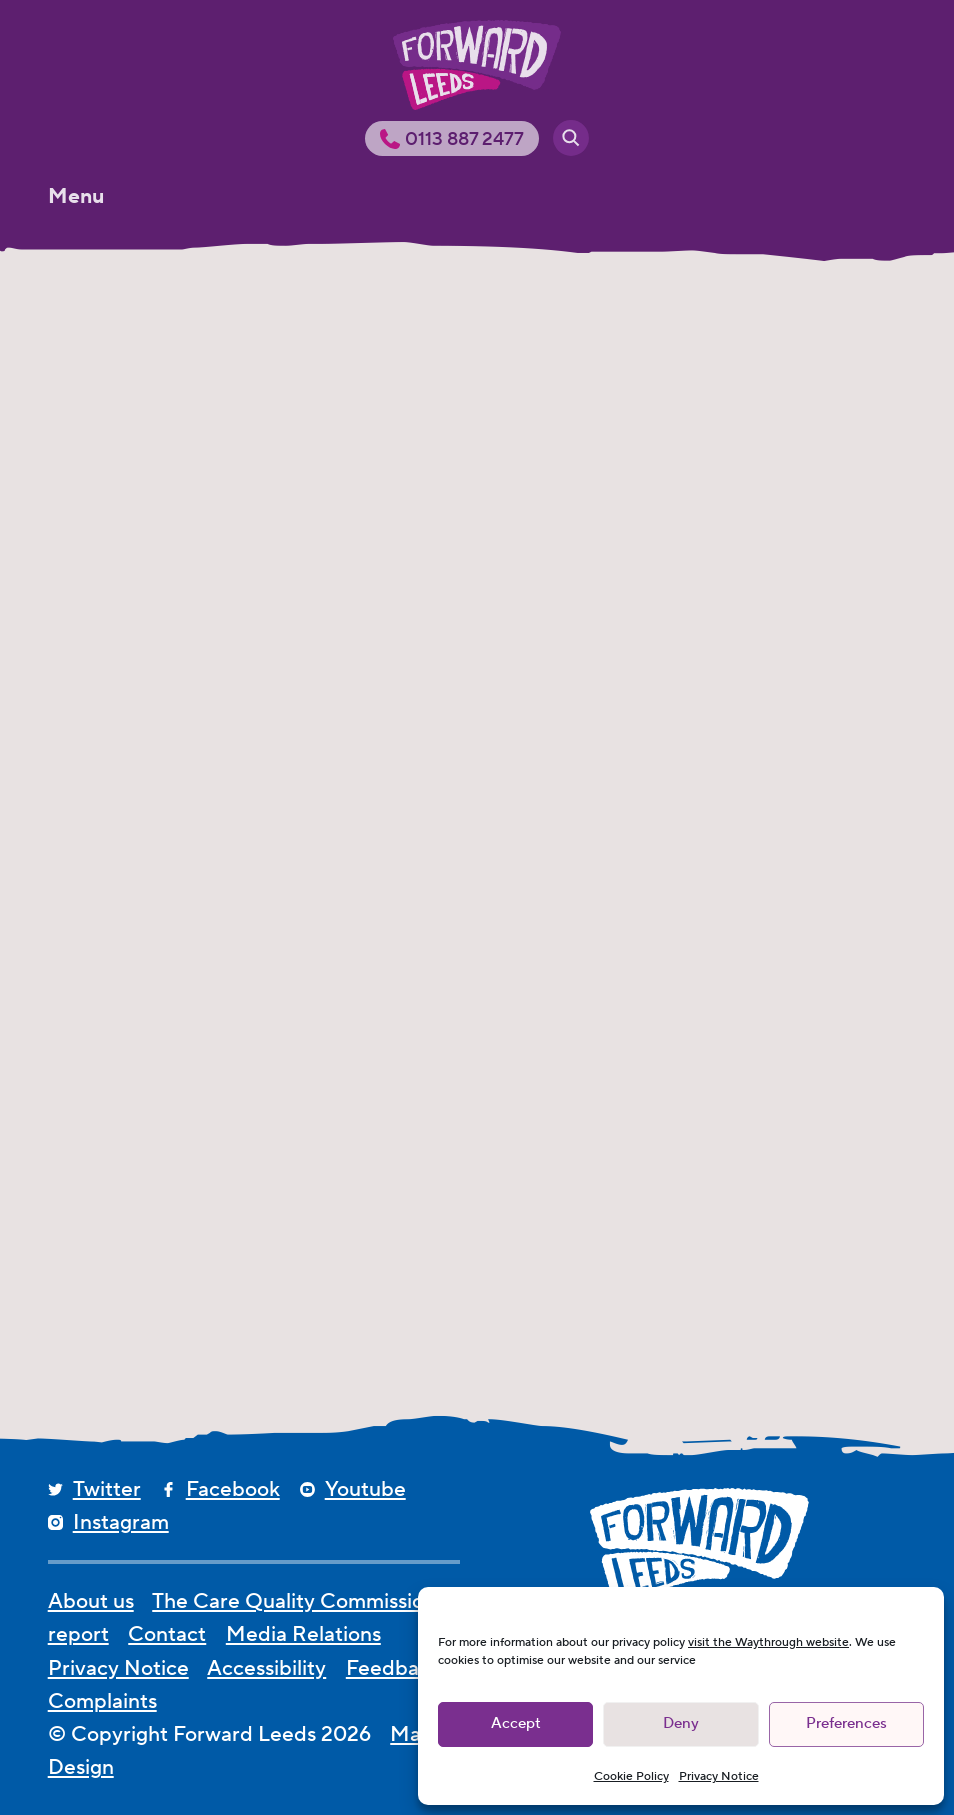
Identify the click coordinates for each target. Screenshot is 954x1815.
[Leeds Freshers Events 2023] (181, 558)
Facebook (233, 1489)
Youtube (365, 1489)
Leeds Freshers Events (469, 682)
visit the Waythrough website (768, 1642)
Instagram (121, 1522)
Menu (76, 196)
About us (91, 1601)
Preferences (846, 1723)
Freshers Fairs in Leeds (767, 682)
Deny (681, 1723)
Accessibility (266, 1668)
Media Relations (303, 1634)
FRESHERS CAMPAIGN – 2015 (156, 1156)
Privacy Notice (719, 1776)
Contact (167, 1634)
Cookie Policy (631, 1776)
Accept (516, 1723)
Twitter (107, 1489)
